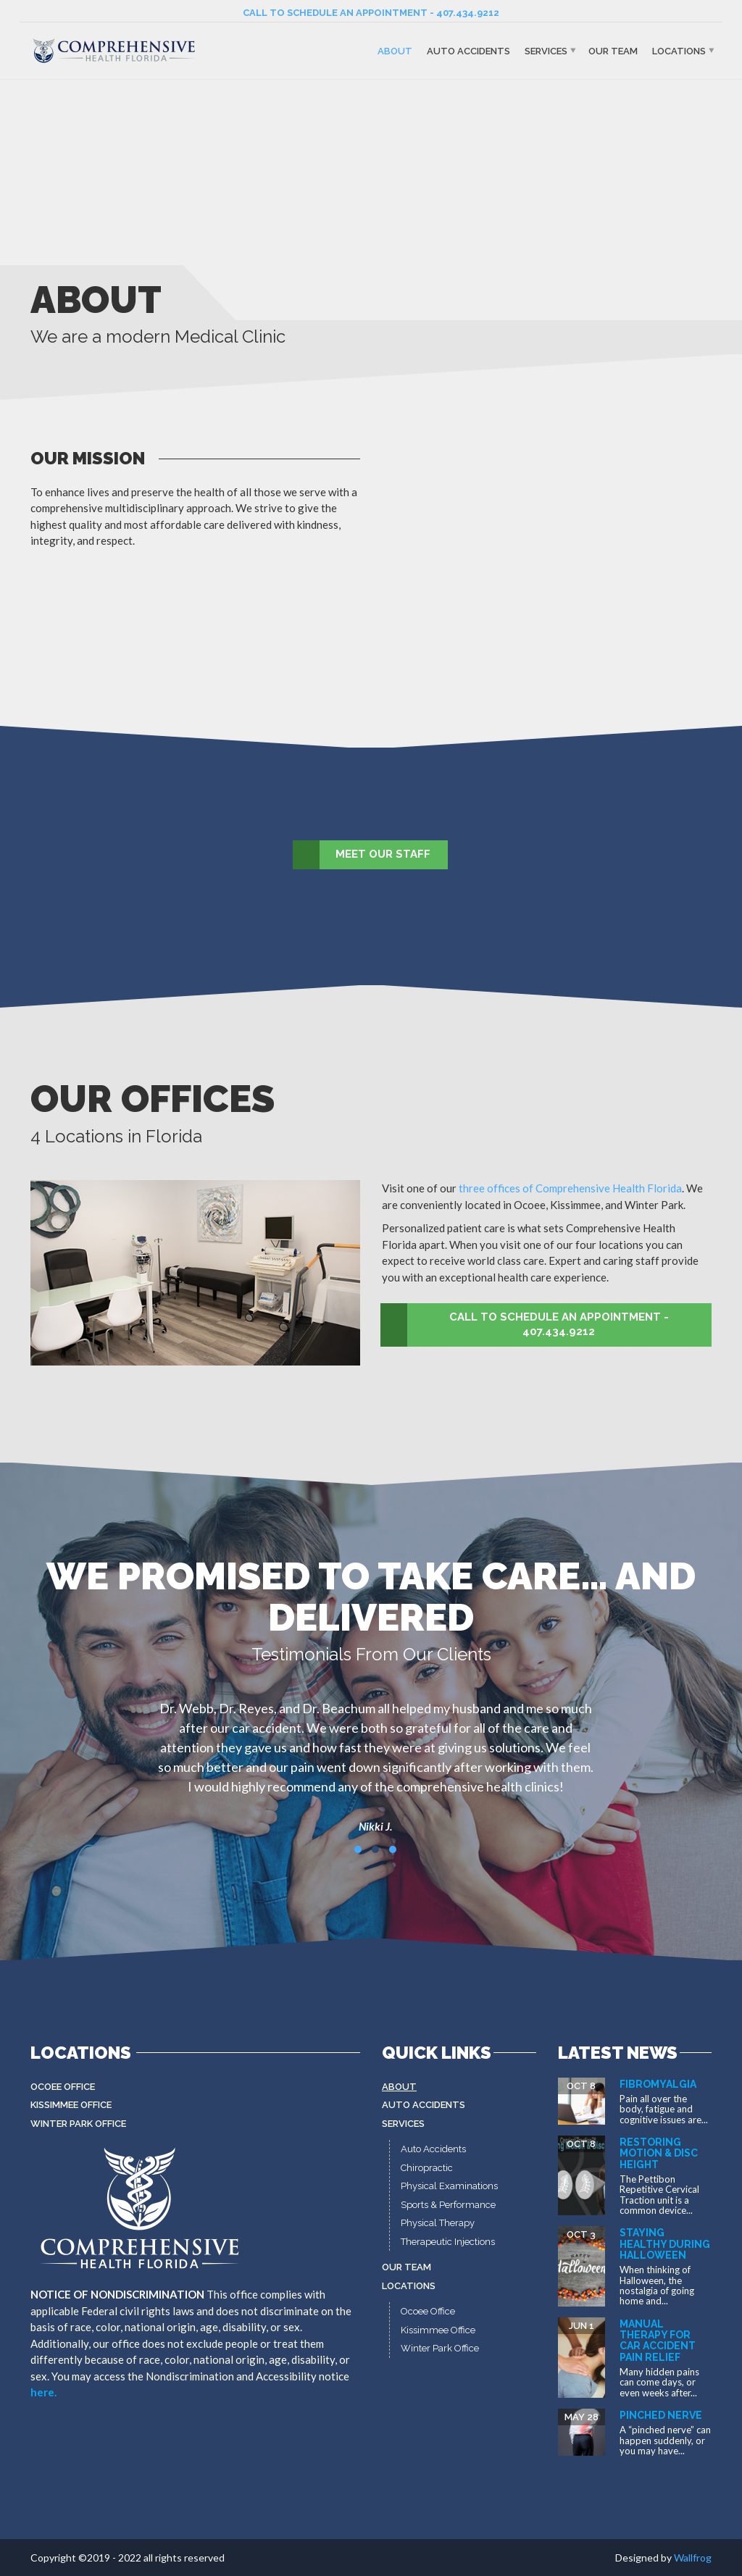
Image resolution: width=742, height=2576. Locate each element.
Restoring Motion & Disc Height (659, 2153)
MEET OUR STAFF (362, 854)
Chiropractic (427, 2167)
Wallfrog (693, 2557)
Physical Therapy (438, 2222)
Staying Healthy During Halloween (665, 2244)
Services (546, 50)
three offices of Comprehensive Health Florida (570, 1188)
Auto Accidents (468, 50)
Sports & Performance (448, 2204)
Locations (679, 50)
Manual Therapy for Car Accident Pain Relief (658, 2340)
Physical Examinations (449, 2185)
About (395, 50)
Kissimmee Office (71, 2104)
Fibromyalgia (658, 2084)
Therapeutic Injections (448, 2241)
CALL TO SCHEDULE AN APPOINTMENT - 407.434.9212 (371, 12)
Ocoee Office (62, 2086)
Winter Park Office (78, 2123)
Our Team (613, 50)
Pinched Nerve (661, 2415)
